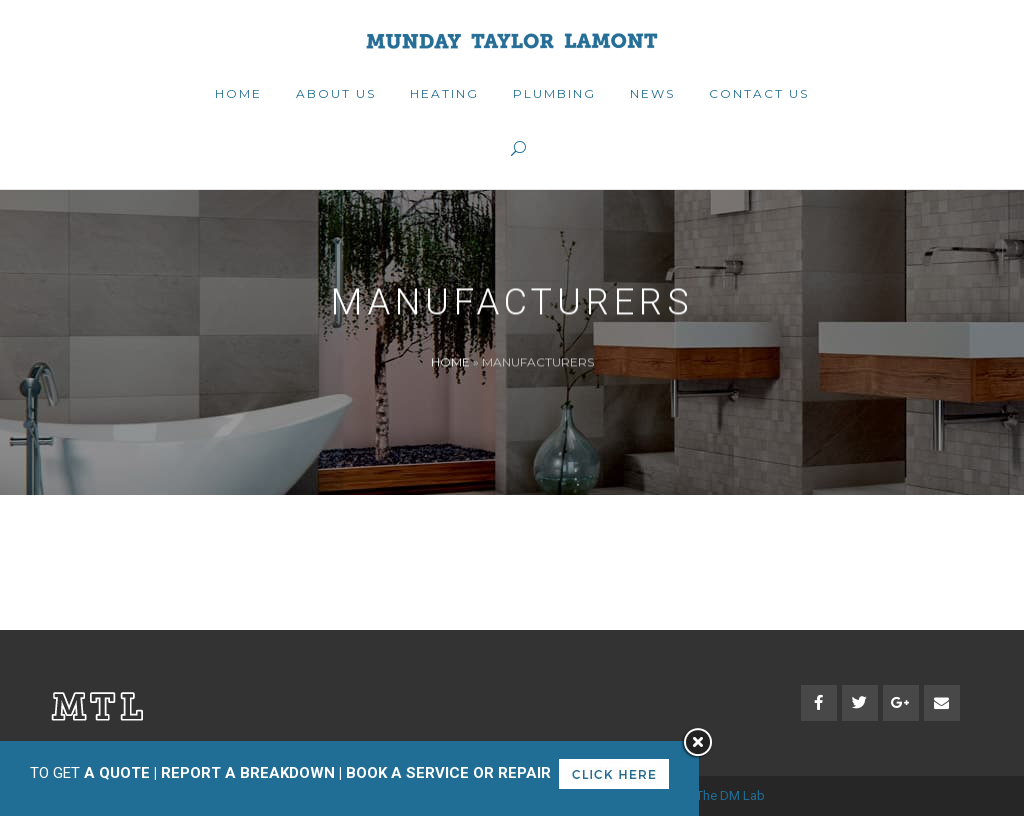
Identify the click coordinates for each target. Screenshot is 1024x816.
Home (450, 361)
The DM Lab (730, 795)
